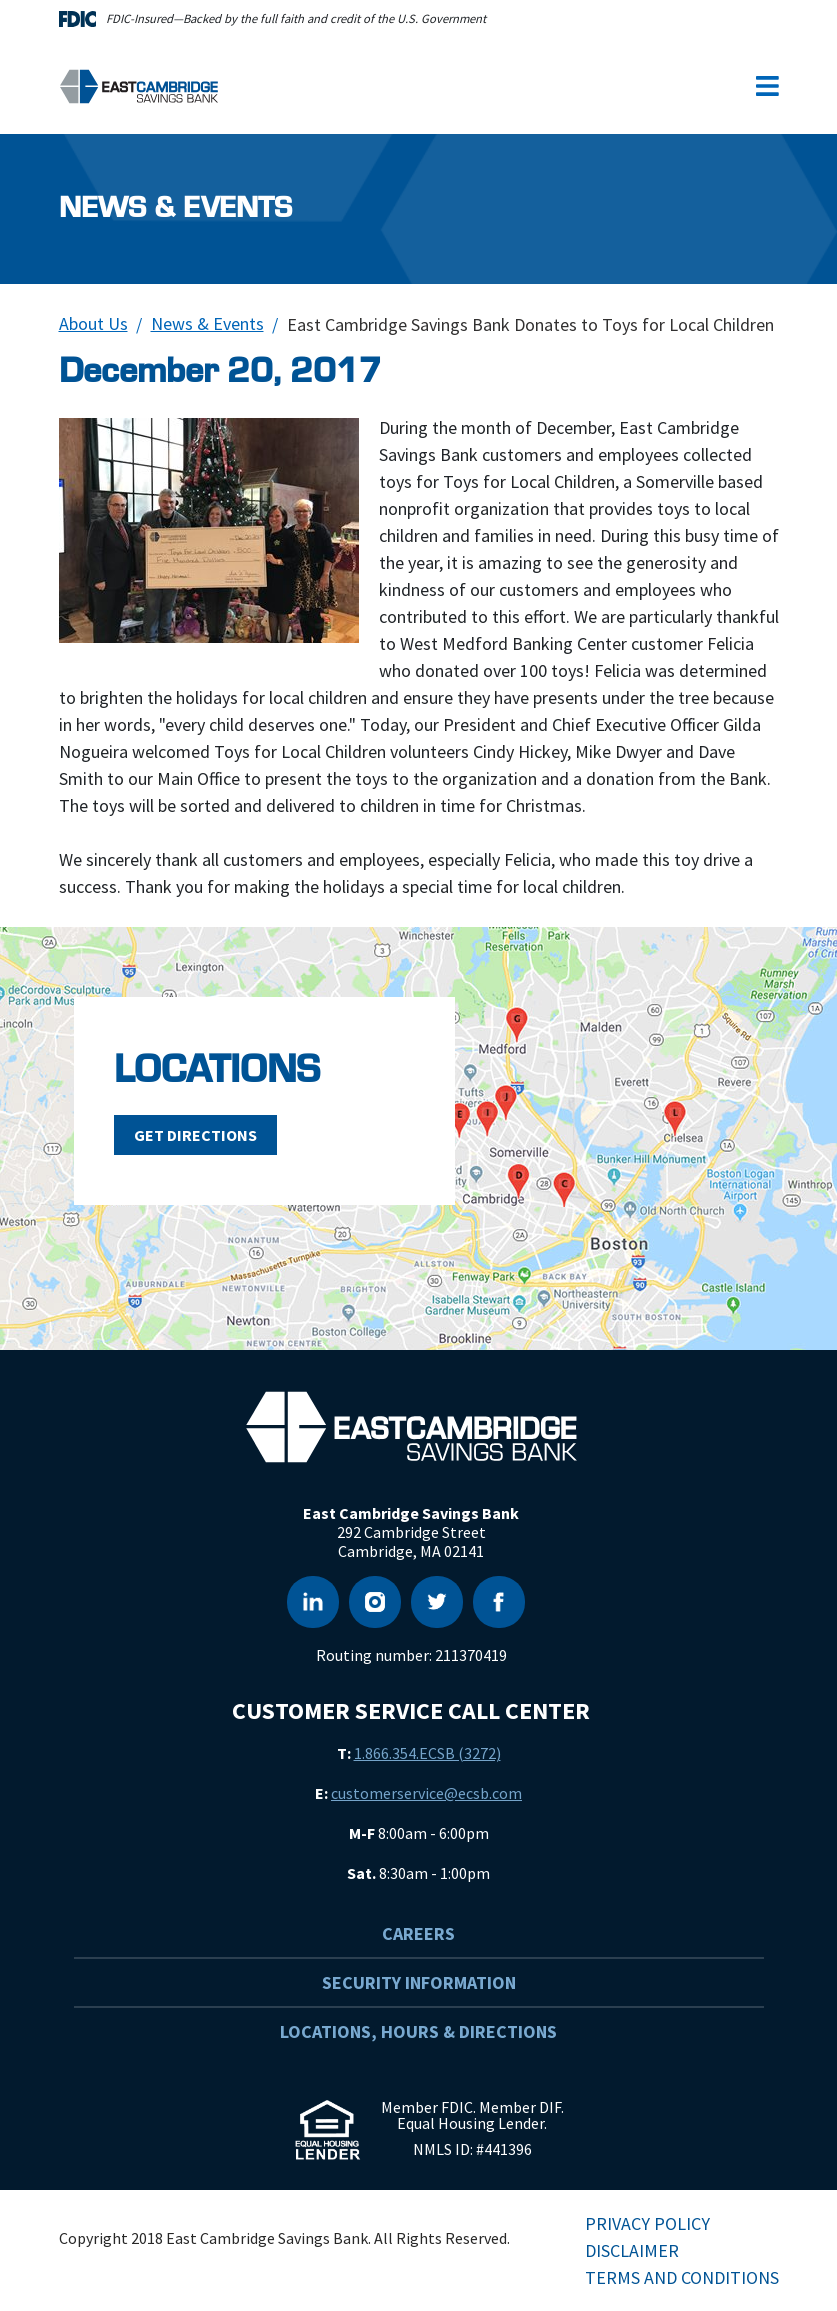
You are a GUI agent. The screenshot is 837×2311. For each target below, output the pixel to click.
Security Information (419, 1982)
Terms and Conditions (682, 2277)
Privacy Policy (647, 2223)
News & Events (207, 323)
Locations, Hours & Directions (418, 2031)
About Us (93, 323)
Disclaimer (632, 2250)
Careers (418, 1933)
